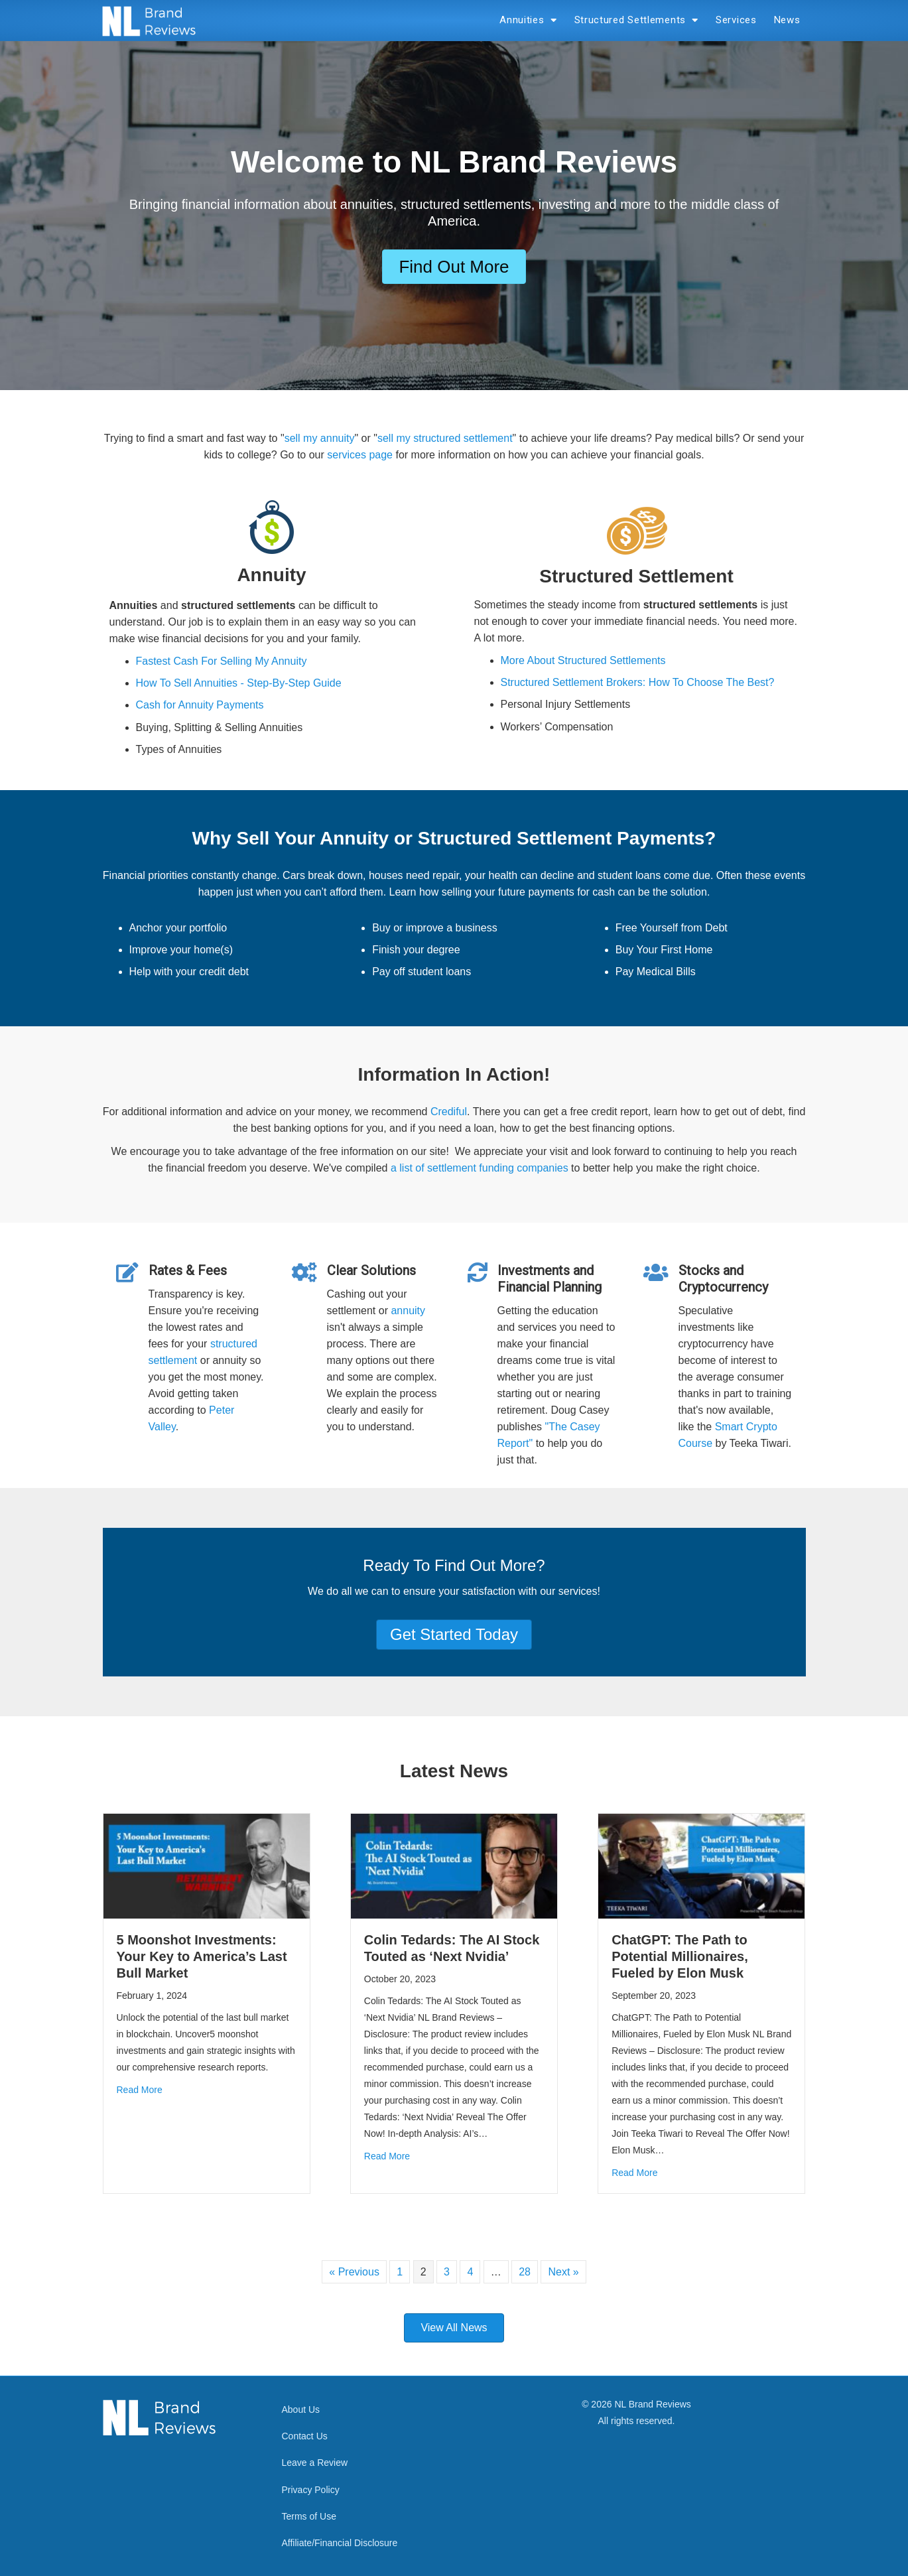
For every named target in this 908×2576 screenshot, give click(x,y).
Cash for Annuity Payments (200, 705)
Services (736, 20)
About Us (301, 2409)
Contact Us (305, 2436)
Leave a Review (315, 2462)
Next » (563, 2271)
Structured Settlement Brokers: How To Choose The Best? (638, 682)
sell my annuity (320, 438)
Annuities (527, 19)
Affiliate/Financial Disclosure (340, 2543)
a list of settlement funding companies (479, 1168)
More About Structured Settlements (583, 660)
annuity (408, 1310)
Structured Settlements (636, 19)
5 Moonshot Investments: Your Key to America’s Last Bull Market (202, 1956)
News (787, 20)
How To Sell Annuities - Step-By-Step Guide (239, 683)
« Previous (354, 2271)
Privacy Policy (311, 2489)
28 (525, 2271)
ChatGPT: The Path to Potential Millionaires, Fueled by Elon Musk (680, 1956)
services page (360, 454)
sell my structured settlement (445, 438)
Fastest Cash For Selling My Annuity (221, 661)
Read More (139, 2089)
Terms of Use (309, 2516)
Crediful (448, 1111)
